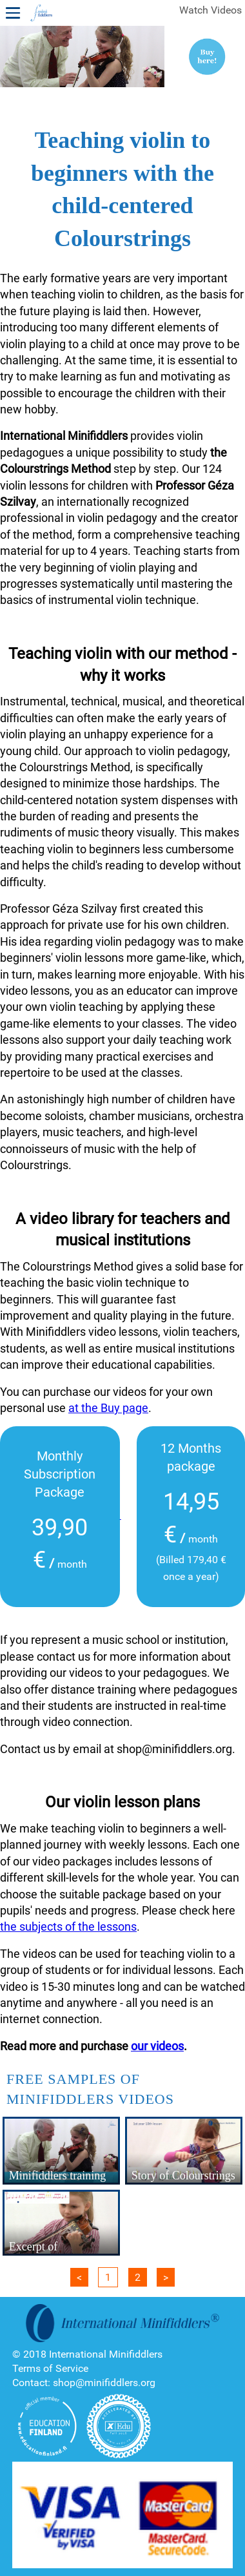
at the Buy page (108, 1408)
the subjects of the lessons (68, 1926)
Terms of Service (50, 2368)
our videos (157, 2046)
